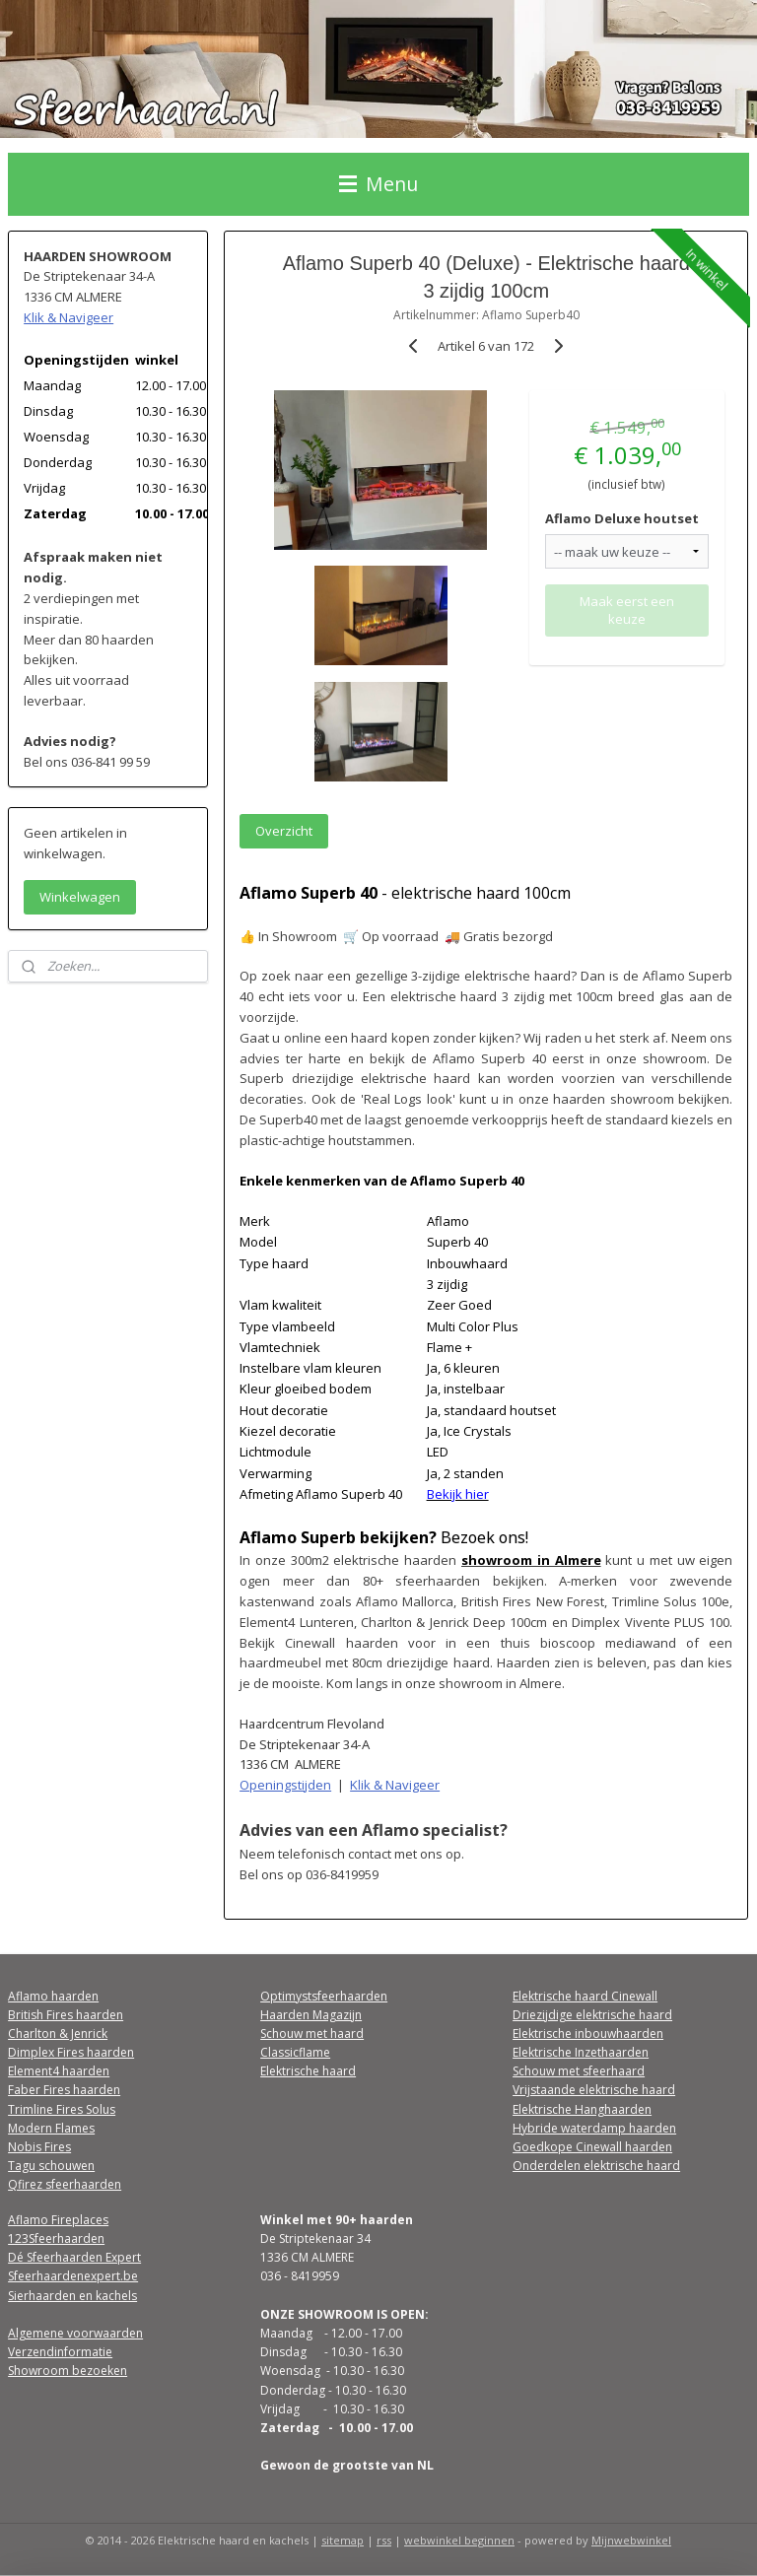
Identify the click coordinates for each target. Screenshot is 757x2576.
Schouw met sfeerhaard (579, 2071)
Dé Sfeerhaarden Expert (74, 2257)
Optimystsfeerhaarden (323, 1996)
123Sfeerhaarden (56, 2238)
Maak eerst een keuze (628, 610)
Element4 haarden (58, 2071)
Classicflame (295, 2052)
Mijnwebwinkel (631, 2540)
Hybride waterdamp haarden (594, 2128)
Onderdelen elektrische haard (596, 2165)
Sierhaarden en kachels (72, 2295)
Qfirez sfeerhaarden (64, 2184)
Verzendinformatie (60, 2351)
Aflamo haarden (53, 1996)
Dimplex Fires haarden (71, 2052)
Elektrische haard (308, 2071)
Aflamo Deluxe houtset (623, 517)
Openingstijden (286, 1785)
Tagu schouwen (51, 2165)
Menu (378, 183)
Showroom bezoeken (67, 2370)
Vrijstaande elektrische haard (594, 2089)
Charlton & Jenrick (57, 2033)
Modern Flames (51, 2128)
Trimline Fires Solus (61, 2109)
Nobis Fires (39, 2146)
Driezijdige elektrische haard (592, 2014)
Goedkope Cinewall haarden (592, 2146)
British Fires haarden (65, 2014)
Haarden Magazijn (311, 2014)
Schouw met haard (312, 2033)
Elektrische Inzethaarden (581, 2052)
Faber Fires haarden (64, 2089)
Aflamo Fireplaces (58, 2219)
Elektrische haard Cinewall (585, 1996)
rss (384, 2540)
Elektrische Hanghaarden (582, 2109)
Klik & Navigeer (396, 1785)
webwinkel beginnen (459, 2540)
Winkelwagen (79, 897)
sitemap (342, 2540)
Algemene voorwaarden (75, 2333)
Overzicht (284, 830)
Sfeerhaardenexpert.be (73, 2276)
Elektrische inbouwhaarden (588, 2033)
